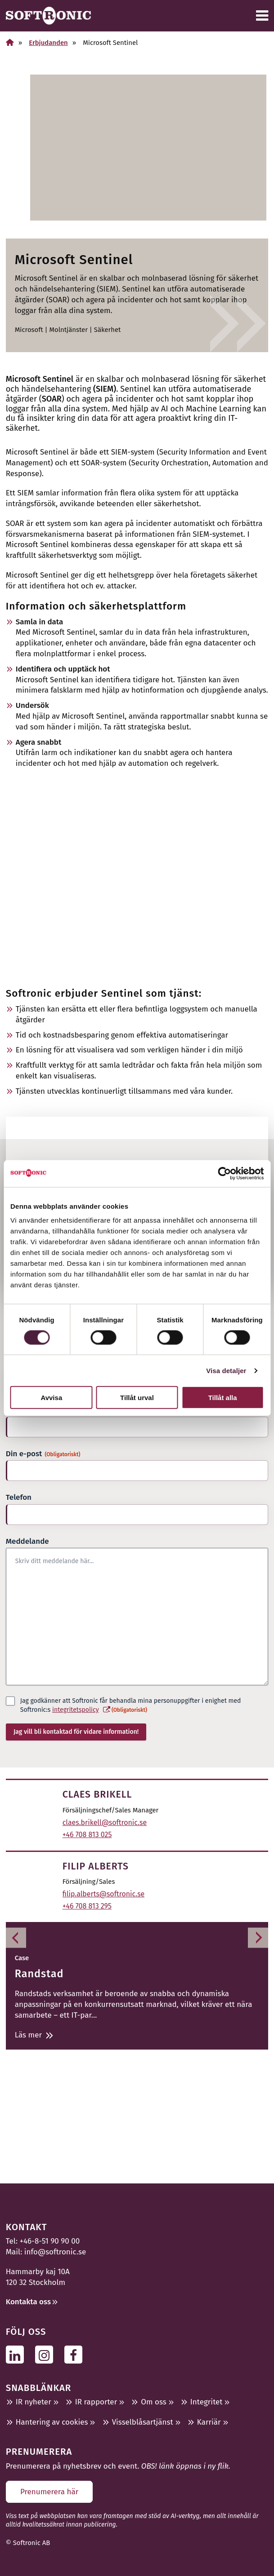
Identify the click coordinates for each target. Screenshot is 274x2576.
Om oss (153, 2402)
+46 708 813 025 (87, 1834)
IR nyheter (33, 2402)
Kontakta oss (28, 2301)
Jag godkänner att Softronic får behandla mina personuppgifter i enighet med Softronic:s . (130, 1705)
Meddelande (27, 1541)
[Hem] (10, 42)
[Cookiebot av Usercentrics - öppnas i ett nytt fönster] (224, 1173)
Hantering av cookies (52, 2422)
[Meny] (262, 15)
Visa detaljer (226, 1370)
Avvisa (51, 1397)
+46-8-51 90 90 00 (50, 2241)
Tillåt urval (137, 1397)
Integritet (206, 2402)
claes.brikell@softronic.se (105, 1822)
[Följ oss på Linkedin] (17, 2354)
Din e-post (43, 1453)
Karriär (209, 2422)
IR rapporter (96, 2402)
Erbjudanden (48, 43)
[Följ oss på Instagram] (46, 2354)
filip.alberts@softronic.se (104, 1894)
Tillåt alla (222, 1397)
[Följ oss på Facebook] (75, 2354)
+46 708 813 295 (87, 1906)
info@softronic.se (55, 2252)
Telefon (18, 1497)
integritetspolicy (75, 1710)
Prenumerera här (49, 2491)
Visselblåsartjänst (142, 2422)
